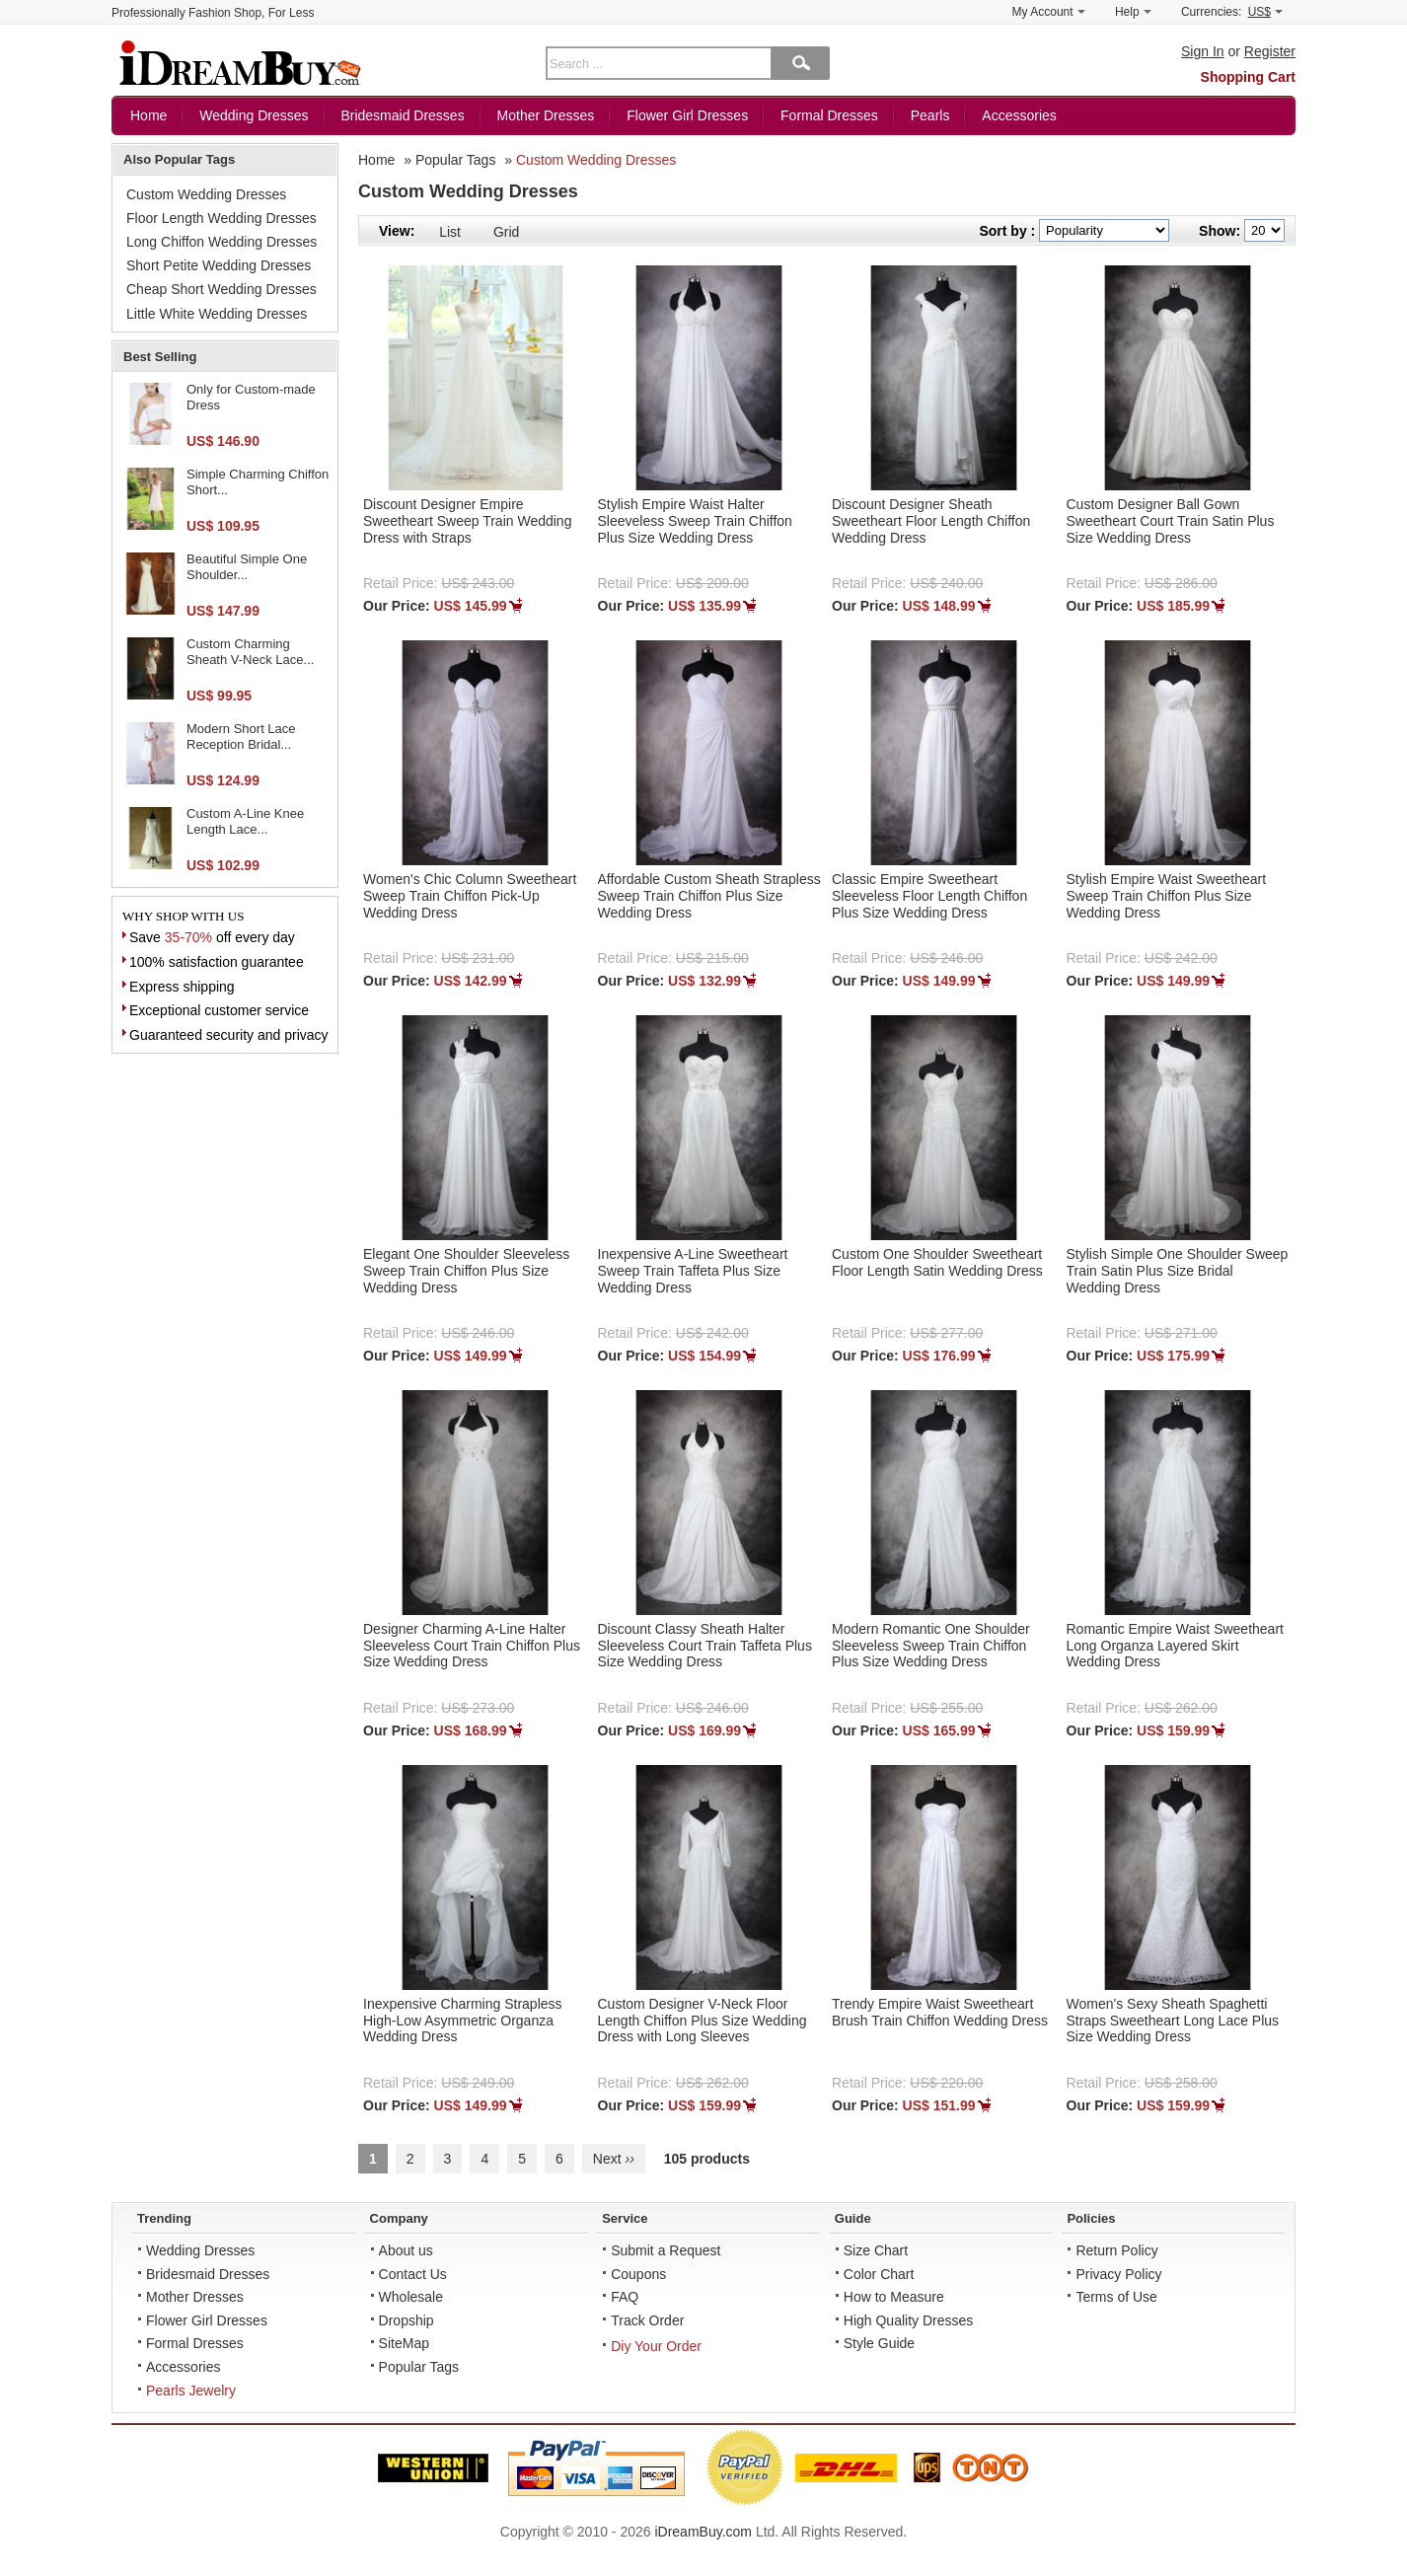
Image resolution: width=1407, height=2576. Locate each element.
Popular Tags (455, 160)
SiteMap (404, 2343)
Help (1133, 12)
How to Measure (894, 2297)
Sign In (1202, 51)
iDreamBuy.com (703, 2531)
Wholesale (411, 2297)
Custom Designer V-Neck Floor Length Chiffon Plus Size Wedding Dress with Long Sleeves (702, 2020)
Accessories (1019, 115)
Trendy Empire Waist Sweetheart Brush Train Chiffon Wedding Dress (940, 2012)
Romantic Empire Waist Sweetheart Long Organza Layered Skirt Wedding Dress (1175, 1645)
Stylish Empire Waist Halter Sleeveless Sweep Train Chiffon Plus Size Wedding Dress (695, 521)
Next (613, 2159)
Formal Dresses (829, 115)
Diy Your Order (656, 2346)
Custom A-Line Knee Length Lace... (245, 821)
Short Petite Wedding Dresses (218, 265)
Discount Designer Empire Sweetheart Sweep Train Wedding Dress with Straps (467, 521)
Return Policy (1116, 2250)
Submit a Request (665, 2250)
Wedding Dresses (253, 115)
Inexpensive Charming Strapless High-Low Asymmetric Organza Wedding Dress (462, 2020)
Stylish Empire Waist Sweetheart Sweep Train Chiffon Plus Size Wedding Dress (1167, 895)
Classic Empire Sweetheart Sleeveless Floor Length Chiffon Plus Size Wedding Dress (929, 895)
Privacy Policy (1118, 2274)
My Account (1048, 12)
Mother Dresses (546, 115)
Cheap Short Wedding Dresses (221, 289)
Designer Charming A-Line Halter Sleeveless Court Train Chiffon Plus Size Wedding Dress (471, 1645)
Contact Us (413, 2274)
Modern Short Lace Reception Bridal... (241, 736)
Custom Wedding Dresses (596, 160)
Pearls (930, 115)
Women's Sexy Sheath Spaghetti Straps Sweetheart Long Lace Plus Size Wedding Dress (1173, 2020)
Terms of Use (1115, 2297)
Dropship (406, 2320)
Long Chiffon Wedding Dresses (221, 242)
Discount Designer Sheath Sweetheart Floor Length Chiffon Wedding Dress (931, 521)
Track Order (647, 2320)
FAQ (624, 2297)
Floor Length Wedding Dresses (221, 218)
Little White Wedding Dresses (216, 314)
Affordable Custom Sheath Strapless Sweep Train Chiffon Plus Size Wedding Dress (709, 895)
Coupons (638, 2274)
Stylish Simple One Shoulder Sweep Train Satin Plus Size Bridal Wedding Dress (1178, 1270)
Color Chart (879, 2274)
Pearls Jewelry (191, 2390)
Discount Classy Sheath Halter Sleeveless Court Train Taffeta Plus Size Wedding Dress (705, 1645)
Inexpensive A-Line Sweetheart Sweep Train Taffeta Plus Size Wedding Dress (693, 1270)
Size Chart (876, 2250)
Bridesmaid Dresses (402, 115)
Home (148, 115)
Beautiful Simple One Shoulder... (246, 567)
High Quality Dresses (909, 2320)
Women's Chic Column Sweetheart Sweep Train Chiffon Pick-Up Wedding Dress (469, 895)
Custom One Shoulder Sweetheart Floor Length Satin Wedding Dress (937, 1262)
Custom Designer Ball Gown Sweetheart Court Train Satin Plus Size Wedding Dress (1171, 521)
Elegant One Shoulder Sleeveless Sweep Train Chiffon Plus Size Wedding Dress (466, 1270)
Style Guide (879, 2343)
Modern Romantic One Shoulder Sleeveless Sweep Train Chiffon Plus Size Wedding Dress (931, 1645)
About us (406, 2250)
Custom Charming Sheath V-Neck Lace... (250, 651)
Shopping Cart (1248, 77)
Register (1270, 51)
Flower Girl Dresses (687, 115)
